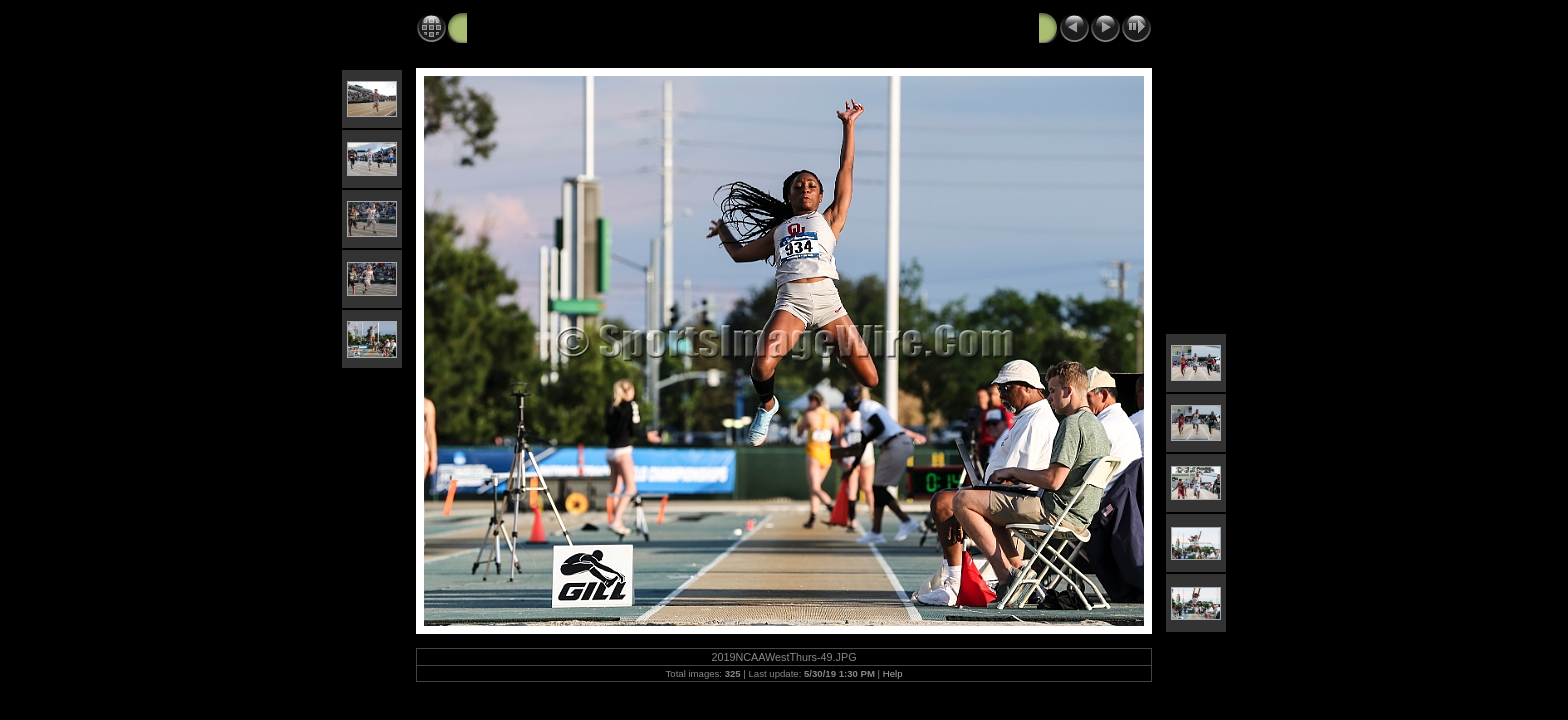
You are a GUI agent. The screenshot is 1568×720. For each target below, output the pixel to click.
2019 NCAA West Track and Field (579, 27)
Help (893, 673)
